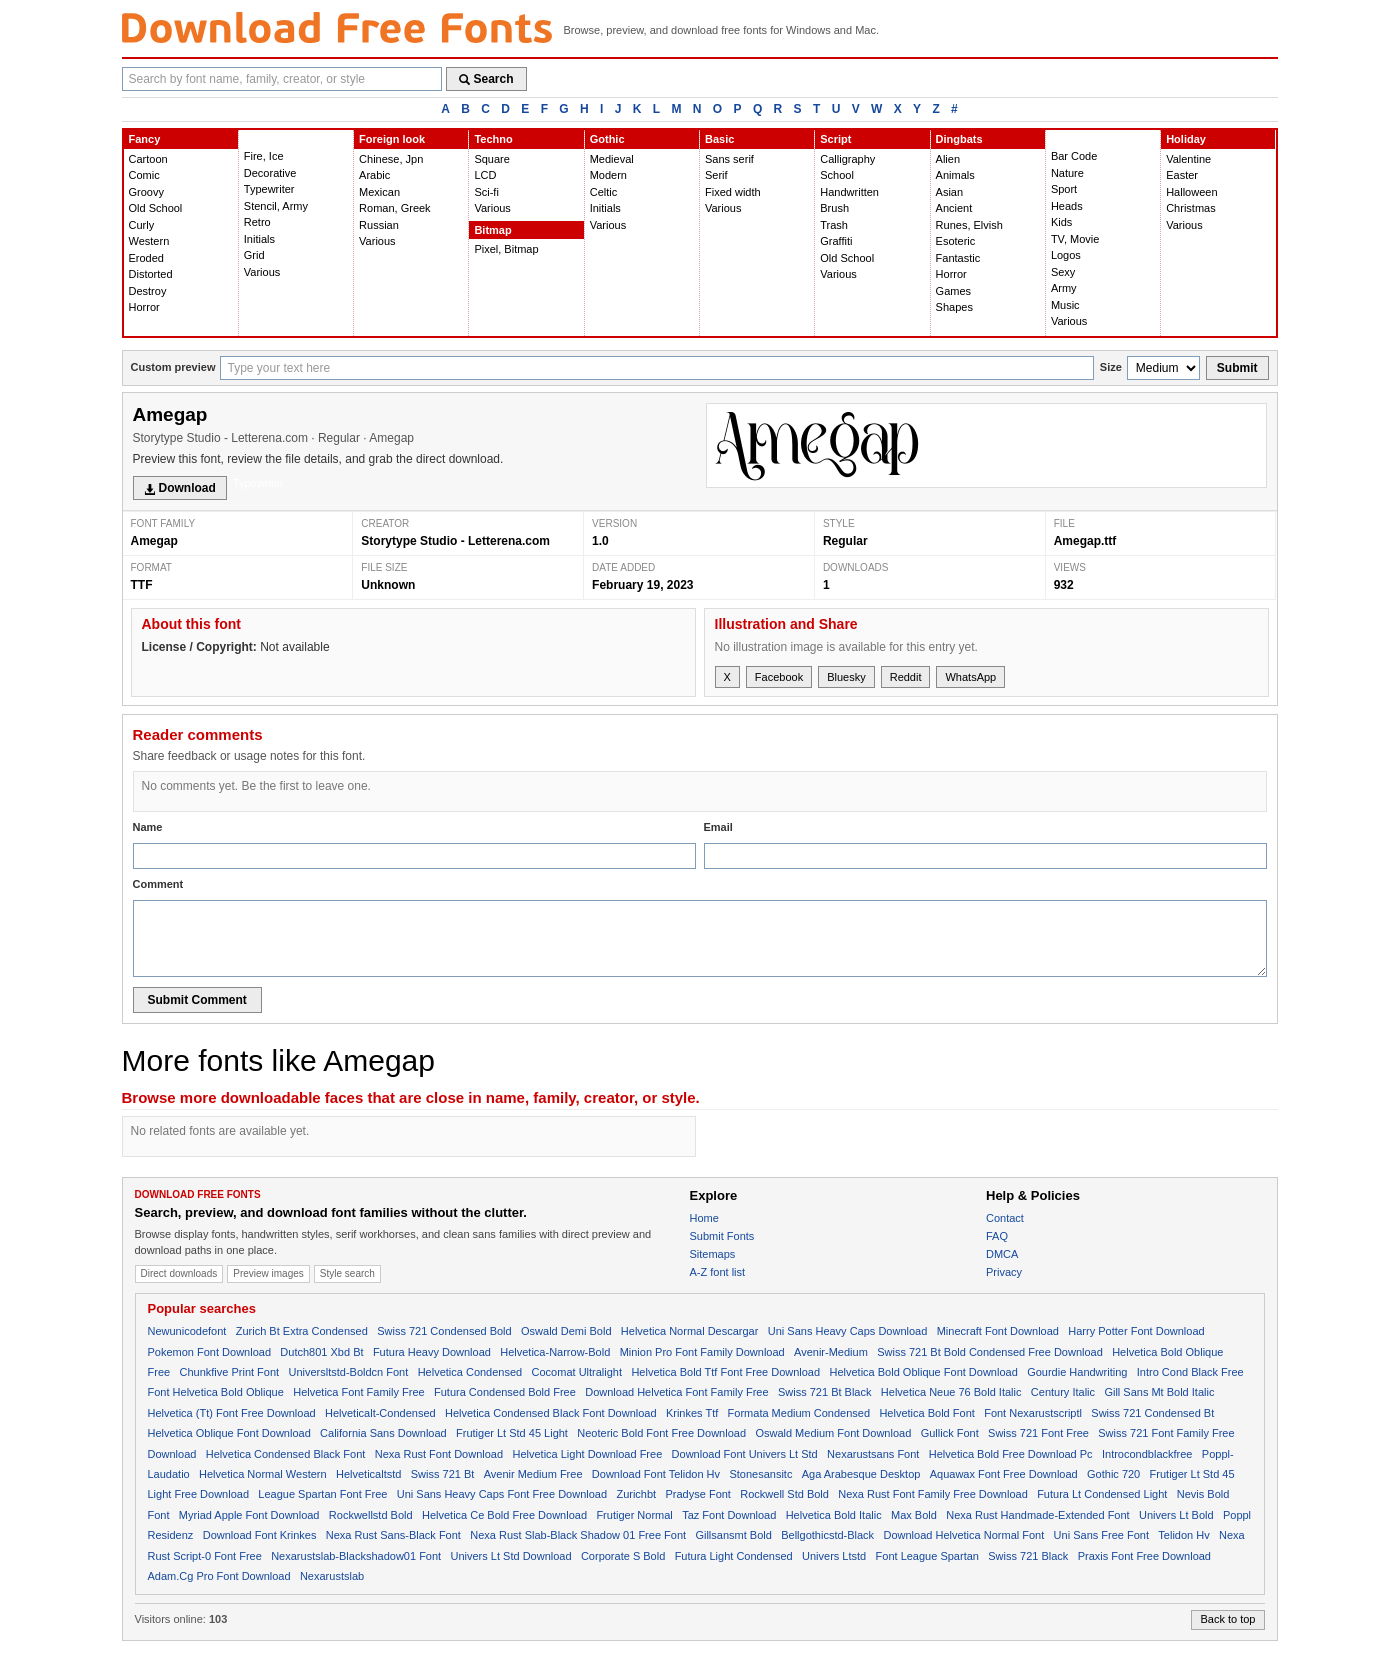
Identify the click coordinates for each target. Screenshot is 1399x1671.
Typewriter (269, 189)
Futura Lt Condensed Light (1102, 1494)
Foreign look (392, 139)
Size (1111, 367)
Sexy (1063, 272)
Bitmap (492, 230)
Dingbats (959, 139)
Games (953, 291)
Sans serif (729, 159)
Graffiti (836, 241)
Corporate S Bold (623, 1556)
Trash (834, 225)
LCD (485, 175)
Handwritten (849, 192)
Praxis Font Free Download (1144, 1556)
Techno (493, 139)
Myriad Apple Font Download (249, 1515)
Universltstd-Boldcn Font (348, 1372)
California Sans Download (383, 1433)
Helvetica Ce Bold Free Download (504, 1515)
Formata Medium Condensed (799, 1413)
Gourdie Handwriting (1077, 1372)
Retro (257, 222)
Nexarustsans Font (873, 1454)
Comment (158, 884)
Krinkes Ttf (692, 1413)
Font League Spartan (927, 1556)
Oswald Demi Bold (566, 1331)
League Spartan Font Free (322, 1494)
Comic (144, 175)
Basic (719, 139)
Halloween (1191, 192)
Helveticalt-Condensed (380, 1413)
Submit (1237, 368)
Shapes (954, 307)
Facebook (779, 677)
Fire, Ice (264, 156)
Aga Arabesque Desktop (861, 1474)
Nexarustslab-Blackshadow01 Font (356, 1556)
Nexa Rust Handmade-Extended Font (1037, 1515)
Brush (834, 208)
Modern (608, 175)
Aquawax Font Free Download (1004, 1474)
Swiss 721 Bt (443, 1474)
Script (835, 139)
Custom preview (173, 367)
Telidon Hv (1183, 1535)
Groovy (146, 192)
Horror (144, 307)
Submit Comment (197, 1000)
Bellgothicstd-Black (827, 1535)
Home (704, 1218)
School (837, 175)
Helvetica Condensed (470, 1372)
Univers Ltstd (834, 1556)
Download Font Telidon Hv (656, 1474)
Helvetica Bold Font (926, 1413)
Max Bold (914, 1515)
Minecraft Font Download (998, 1331)
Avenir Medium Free (533, 1474)
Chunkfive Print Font (229, 1372)
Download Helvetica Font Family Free (676, 1392)
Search (486, 79)
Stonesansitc (760, 1474)
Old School (156, 208)
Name (148, 827)
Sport (1064, 189)
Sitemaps (713, 1254)
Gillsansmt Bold (733, 1535)
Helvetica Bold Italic (834, 1515)
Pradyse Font (698, 1494)
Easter (1182, 175)
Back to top (1227, 1619)
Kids (1061, 222)
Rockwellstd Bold (371, 1515)
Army (1064, 288)
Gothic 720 (1113, 1474)
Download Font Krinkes (260, 1535)
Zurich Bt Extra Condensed (302, 1331)
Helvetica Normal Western (263, 1474)
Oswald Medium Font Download (833, 1433)
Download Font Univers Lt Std (745, 1454)
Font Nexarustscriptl (1033, 1413)
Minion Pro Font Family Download (702, 1352)
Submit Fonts (722, 1236)
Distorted (151, 274)
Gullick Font (950, 1433)
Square (491, 159)
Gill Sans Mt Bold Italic (1159, 1392)
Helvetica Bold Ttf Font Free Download (725, 1372)
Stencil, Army (276, 206)
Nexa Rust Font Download (439, 1454)
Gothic (607, 139)
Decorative (270, 173)
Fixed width (733, 192)
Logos (1066, 255)
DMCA (1002, 1254)
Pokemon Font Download (210, 1352)
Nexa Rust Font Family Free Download (933, 1494)
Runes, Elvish (969, 225)
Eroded (146, 258)
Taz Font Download (729, 1515)
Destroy (148, 291)
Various (262, 272)
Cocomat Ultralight (577, 1372)
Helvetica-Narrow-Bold (555, 1352)
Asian (950, 192)
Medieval (612, 159)
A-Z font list (718, 1272)
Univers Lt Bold (1176, 1515)
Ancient (954, 208)
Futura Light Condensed (734, 1556)
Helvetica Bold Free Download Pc (1011, 1454)
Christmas (1191, 208)
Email (718, 827)
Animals (955, 175)
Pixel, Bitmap (506, 249)
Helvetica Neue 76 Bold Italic (951, 1392)
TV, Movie (1075, 239)
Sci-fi (486, 192)
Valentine (1188, 159)
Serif (716, 175)
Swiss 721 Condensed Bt (1152, 1413)
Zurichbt (636, 1494)
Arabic (374, 175)
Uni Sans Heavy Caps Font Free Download (502, 1494)
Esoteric (956, 241)
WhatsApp (970, 677)
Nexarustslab (332, 1576)
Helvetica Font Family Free (358, 1392)
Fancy (145, 139)
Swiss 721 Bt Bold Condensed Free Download (990, 1352)
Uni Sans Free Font (1101, 1535)
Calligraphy (847, 159)
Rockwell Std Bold (784, 1494)
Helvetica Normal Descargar (690, 1331)
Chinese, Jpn (391, 159)
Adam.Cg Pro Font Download (219, 1576)
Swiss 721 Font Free (1038, 1433)
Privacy (1004, 1272)
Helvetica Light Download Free (587, 1454)
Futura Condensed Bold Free (505, 1392)
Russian (379, 225)
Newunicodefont (187, 1331)
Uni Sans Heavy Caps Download (848, 1331)
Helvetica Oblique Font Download (229, 1433)
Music (1065, 305)
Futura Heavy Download (432, 1352)
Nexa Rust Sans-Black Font (393, 1535)
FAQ (997, 1236)
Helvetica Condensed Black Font (286, 1454)
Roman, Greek (395, 208)
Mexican (379, 192)
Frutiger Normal (634, 1515)
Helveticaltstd (368, 1474)
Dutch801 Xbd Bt (321, 1352)
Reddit (906, 677)
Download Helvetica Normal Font (963, 1535)
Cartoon (148, 159)
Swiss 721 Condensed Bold (444, 1331)
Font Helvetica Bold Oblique (216, 1392)
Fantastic (958, 258)
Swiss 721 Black (1028, 1556)
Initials (259, 239)
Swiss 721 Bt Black (825, 1392)
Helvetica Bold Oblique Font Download (923, 1372)
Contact (1005, 1218)
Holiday (1186, 139)
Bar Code (1074, 156)
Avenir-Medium (831, 1352)
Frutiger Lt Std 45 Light (512, 1433)
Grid (254, 255)
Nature (1067, 173)
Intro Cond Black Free (1190, 1372)
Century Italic (1063, 1392)
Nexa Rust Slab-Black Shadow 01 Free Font (578, 1535)
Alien (948, 159)
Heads (1067, 206)
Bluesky (846, 677)
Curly (142, 225)
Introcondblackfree (1147, 1454)
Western (149, 241)
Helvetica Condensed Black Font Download (551, 1413)
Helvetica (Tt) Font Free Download (232, 1413)
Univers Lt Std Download (511, 1556)
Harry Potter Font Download (1136, 1331)
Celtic (604, 192)
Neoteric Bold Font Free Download (661, 1433)
